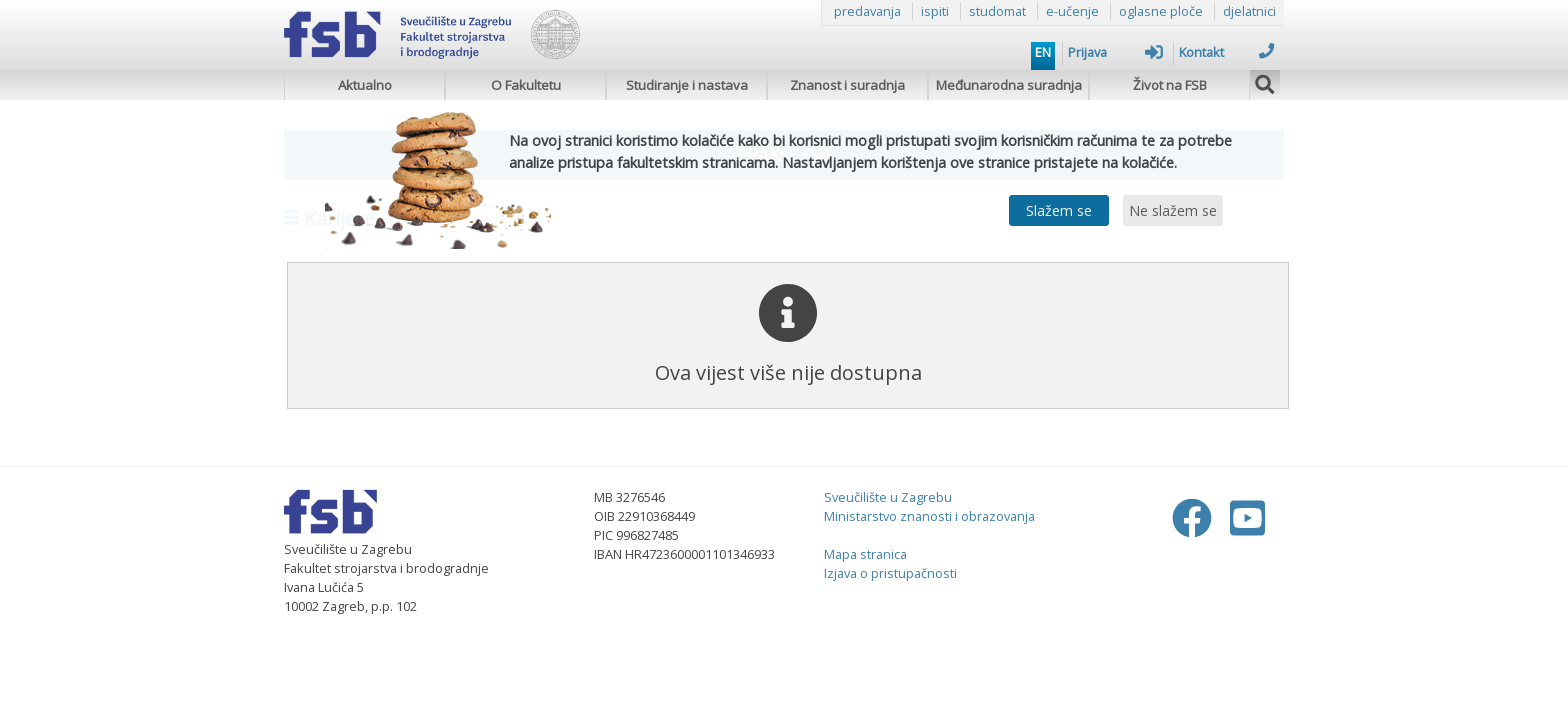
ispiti (935, 11)
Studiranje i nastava (687, 85)
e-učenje (1072, 11)
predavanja (867, 11)
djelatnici (1249, 11)
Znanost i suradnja (847, 85)
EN (1043, 52)
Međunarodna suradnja (1009, 85)
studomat (997, 11)
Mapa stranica (865, 554)
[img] (1265, 82)
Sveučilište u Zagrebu (888, 497)
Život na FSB (1170, 85)
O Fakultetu (526, 85)
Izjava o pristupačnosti (890, 573)
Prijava (1115, 52)
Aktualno (365, 85)
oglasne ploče (1161, 11)
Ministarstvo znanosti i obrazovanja (929, 516)
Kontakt (1226, 52)
